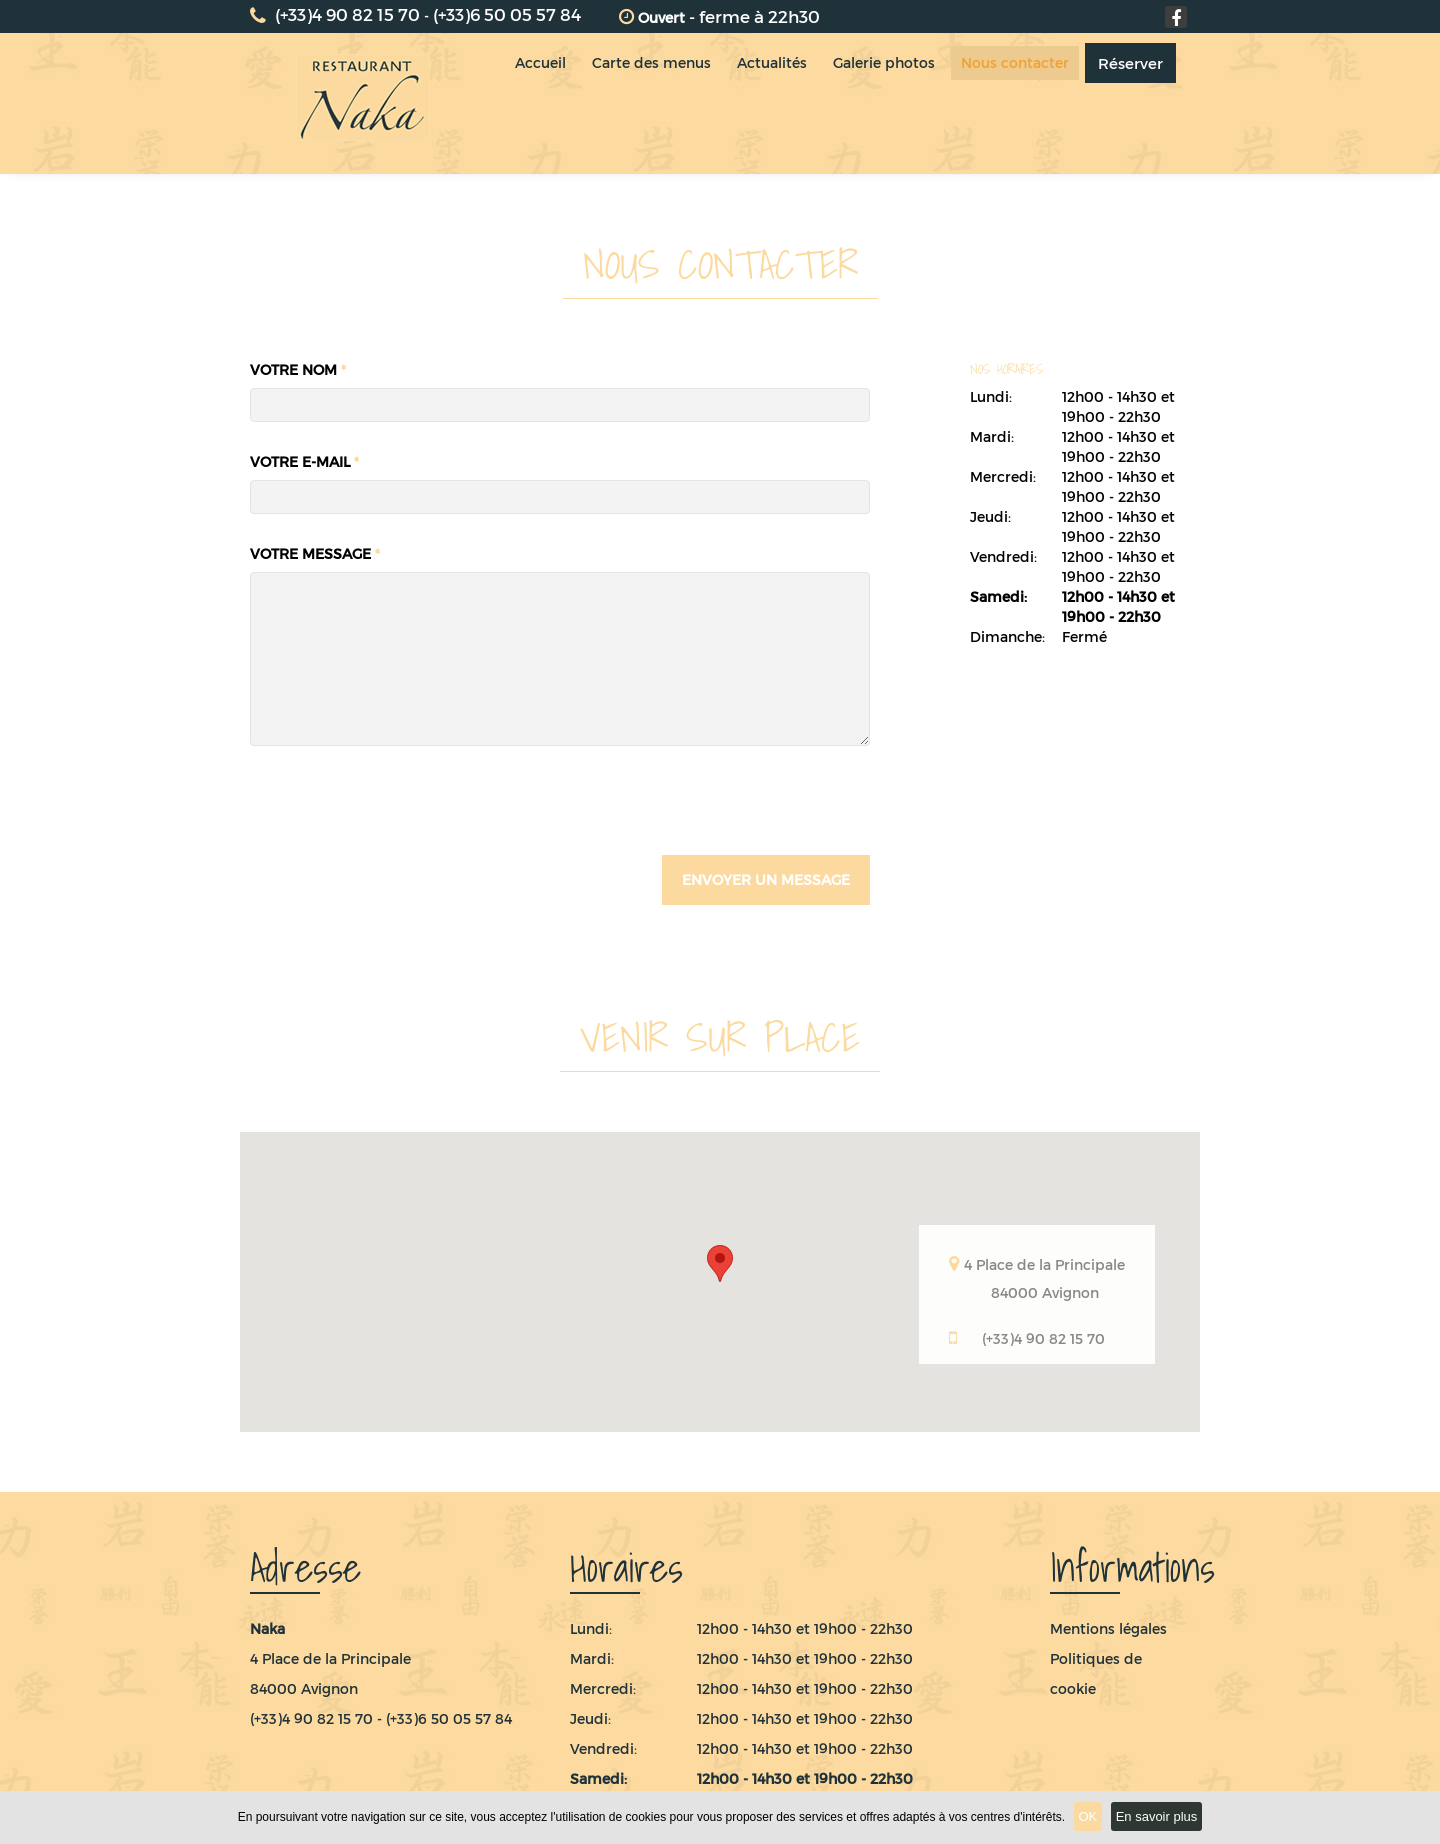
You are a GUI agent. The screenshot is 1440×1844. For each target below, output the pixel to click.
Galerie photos (895, 103)
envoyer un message (766, 879)
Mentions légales (1108, 1628)
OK (1088, 1816)
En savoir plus (1157, 1816)
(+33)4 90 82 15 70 (335, 14)
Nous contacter (1030, 103)
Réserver (1147, 104)
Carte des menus (654, 103)
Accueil (539, 103)
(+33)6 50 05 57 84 (507, 14)
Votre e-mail (304, 461)
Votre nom (298, 369)
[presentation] (402, 815)
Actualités (779, 103)
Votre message (315, 553)
